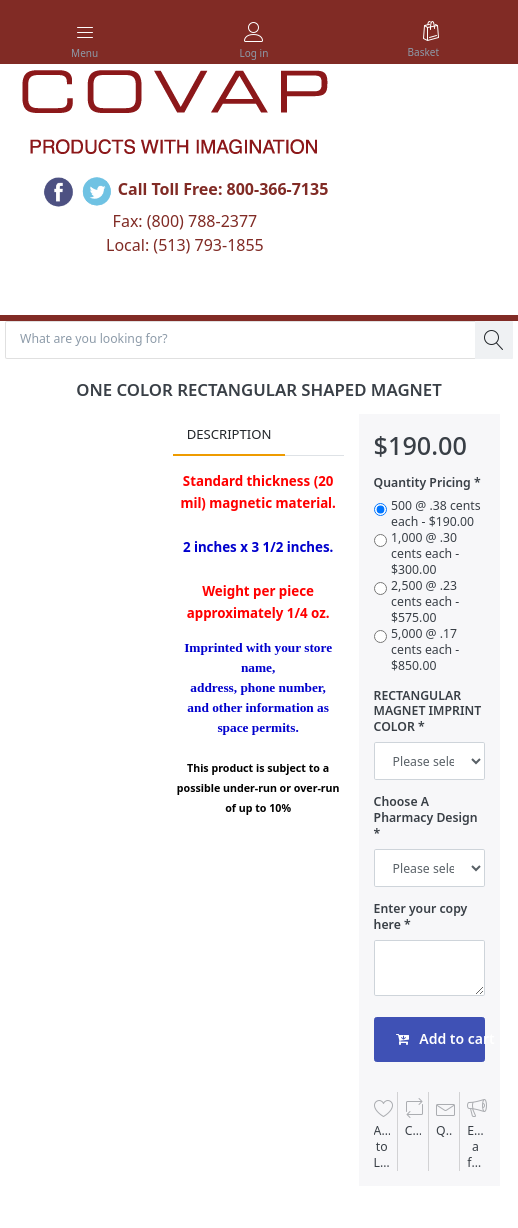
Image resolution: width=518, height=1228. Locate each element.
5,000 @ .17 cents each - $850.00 (425, 650)
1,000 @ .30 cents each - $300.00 (425, 554)
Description (229, 434)
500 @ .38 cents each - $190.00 (436, 514)
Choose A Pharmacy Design (426, 810)
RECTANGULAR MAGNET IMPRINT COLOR (428, 712)
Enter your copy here (421, 917)
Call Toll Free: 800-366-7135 (223, 189)
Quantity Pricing (422, 483)
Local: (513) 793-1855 (185, 245)
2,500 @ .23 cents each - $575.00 (425, 602)
